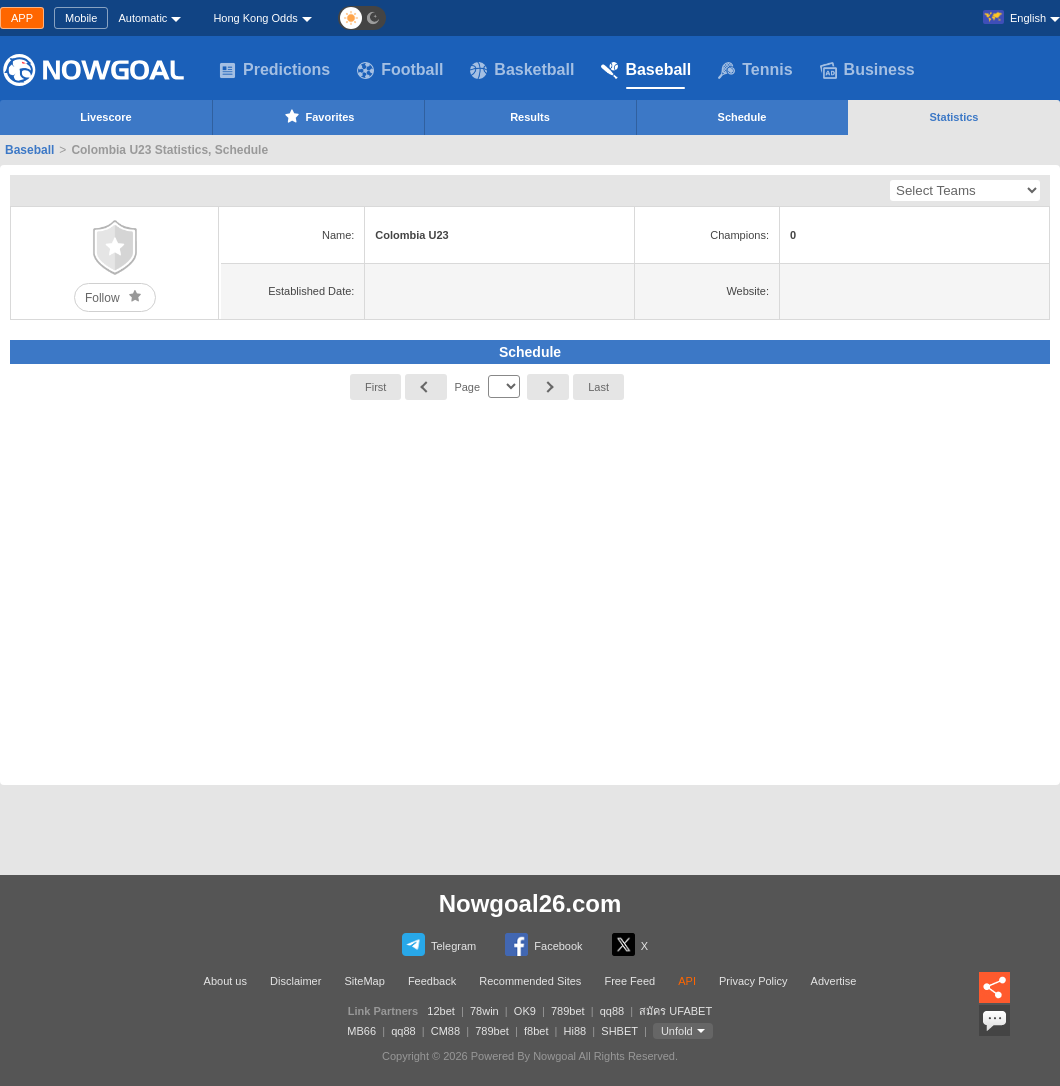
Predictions (274, 70)
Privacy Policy (753, 981)
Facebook (543, 944)
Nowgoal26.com (530, 903)
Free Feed (629, 981)
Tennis (755, 70)
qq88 (612, 1011)
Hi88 (575, 1031)
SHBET (619, 1031)
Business (867, 70)
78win (484, 1011)
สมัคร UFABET (675, 1011)
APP (22, 18)
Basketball (522, 70)
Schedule (742, 117)
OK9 (525, 1011)
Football (400, 70)
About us (225, 981)
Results (530, 117)
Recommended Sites (530, 981)
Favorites (318, 116)
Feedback (432, 981)
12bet (441, 1011)
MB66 (361, 1031)
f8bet (536, 1031)
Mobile (81, 18)
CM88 (445, 1031)
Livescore (105, 117)
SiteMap (364, 981)
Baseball (646, 70)
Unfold (677, 1031)
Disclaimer (295, 981)
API (687, 981)
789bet (568, 1011)
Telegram (439, 944)
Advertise (834, 981)
